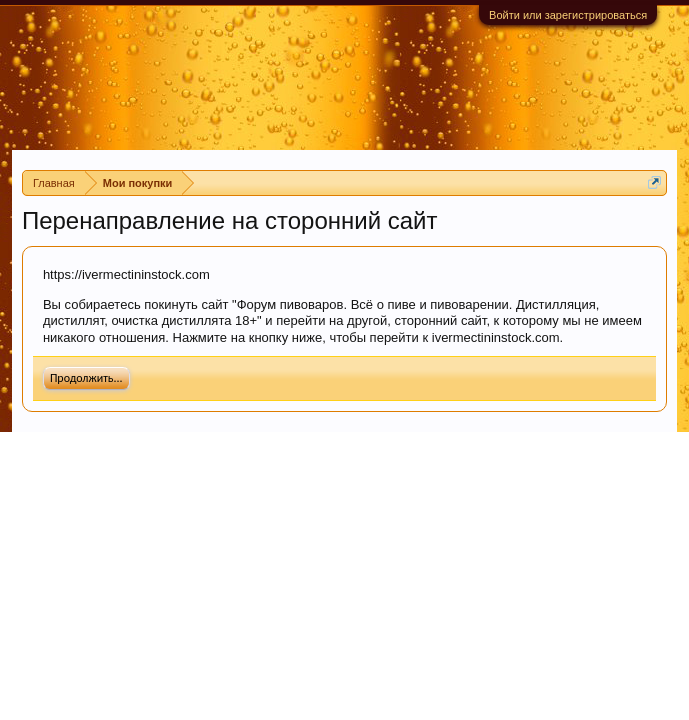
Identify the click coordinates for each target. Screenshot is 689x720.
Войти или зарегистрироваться (568, 15)
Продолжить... (86, 378)
